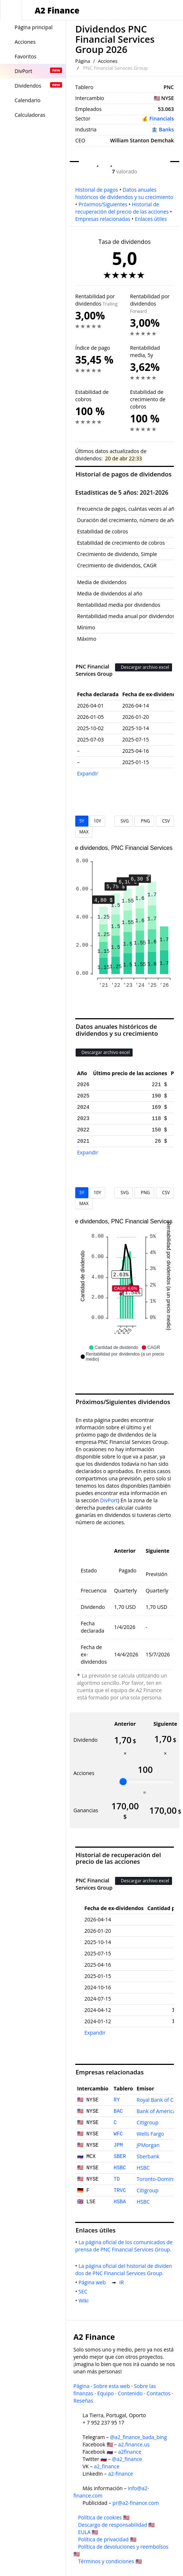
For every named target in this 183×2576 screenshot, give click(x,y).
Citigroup (148, 2122)
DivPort (109, 1500)
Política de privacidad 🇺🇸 (107, 2539)
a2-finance (120, 2473)
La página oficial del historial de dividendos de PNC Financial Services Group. (123, 2269)
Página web (93, 2282)
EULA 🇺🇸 (88, 2532)
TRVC (120, 2190)
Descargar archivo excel (143, 667)
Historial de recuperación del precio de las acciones (122, 208)
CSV (165, 821)
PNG (144, 821)
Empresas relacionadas (102, 218)
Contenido (130, 2393)
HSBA (120, 2202)
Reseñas (83, 2400)
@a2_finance (127, 2459)
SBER (120, 2156)
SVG (123, 821)
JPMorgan (148, 2145)
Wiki (85, 2300)
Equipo (105, 2393)
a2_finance (106, 2466)
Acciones (107, 61)
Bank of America (156, 2111)
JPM (118, 2145)
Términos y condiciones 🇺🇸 (110, 2561)
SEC (84, 2291)
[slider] (123, 1781)
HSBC (120, 2168)
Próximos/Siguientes (103, 204)
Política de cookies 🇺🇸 (103, 2517)
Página (82, 61)
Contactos (158, 2393)
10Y (97, 821)
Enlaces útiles (151, 218)
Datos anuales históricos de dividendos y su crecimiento (124, 193)
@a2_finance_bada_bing (138, 2437)
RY (117, 2100)
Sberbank (148, 2156)
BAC (118, 2111)
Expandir (87, 773)
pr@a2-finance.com (136, 2502)
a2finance (129, 2451)
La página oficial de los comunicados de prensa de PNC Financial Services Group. (124, 2249)
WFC (118, 2134)
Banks (166, 129)
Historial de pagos (96, 189)
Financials (161, 118)
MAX (83, 832)
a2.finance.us (133, 2444)
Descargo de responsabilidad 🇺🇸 (116, 2524)
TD (117, 2179)
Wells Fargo (150, 2133)
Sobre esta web (112, 2386)
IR (122, 2282)
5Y (81, 821)
